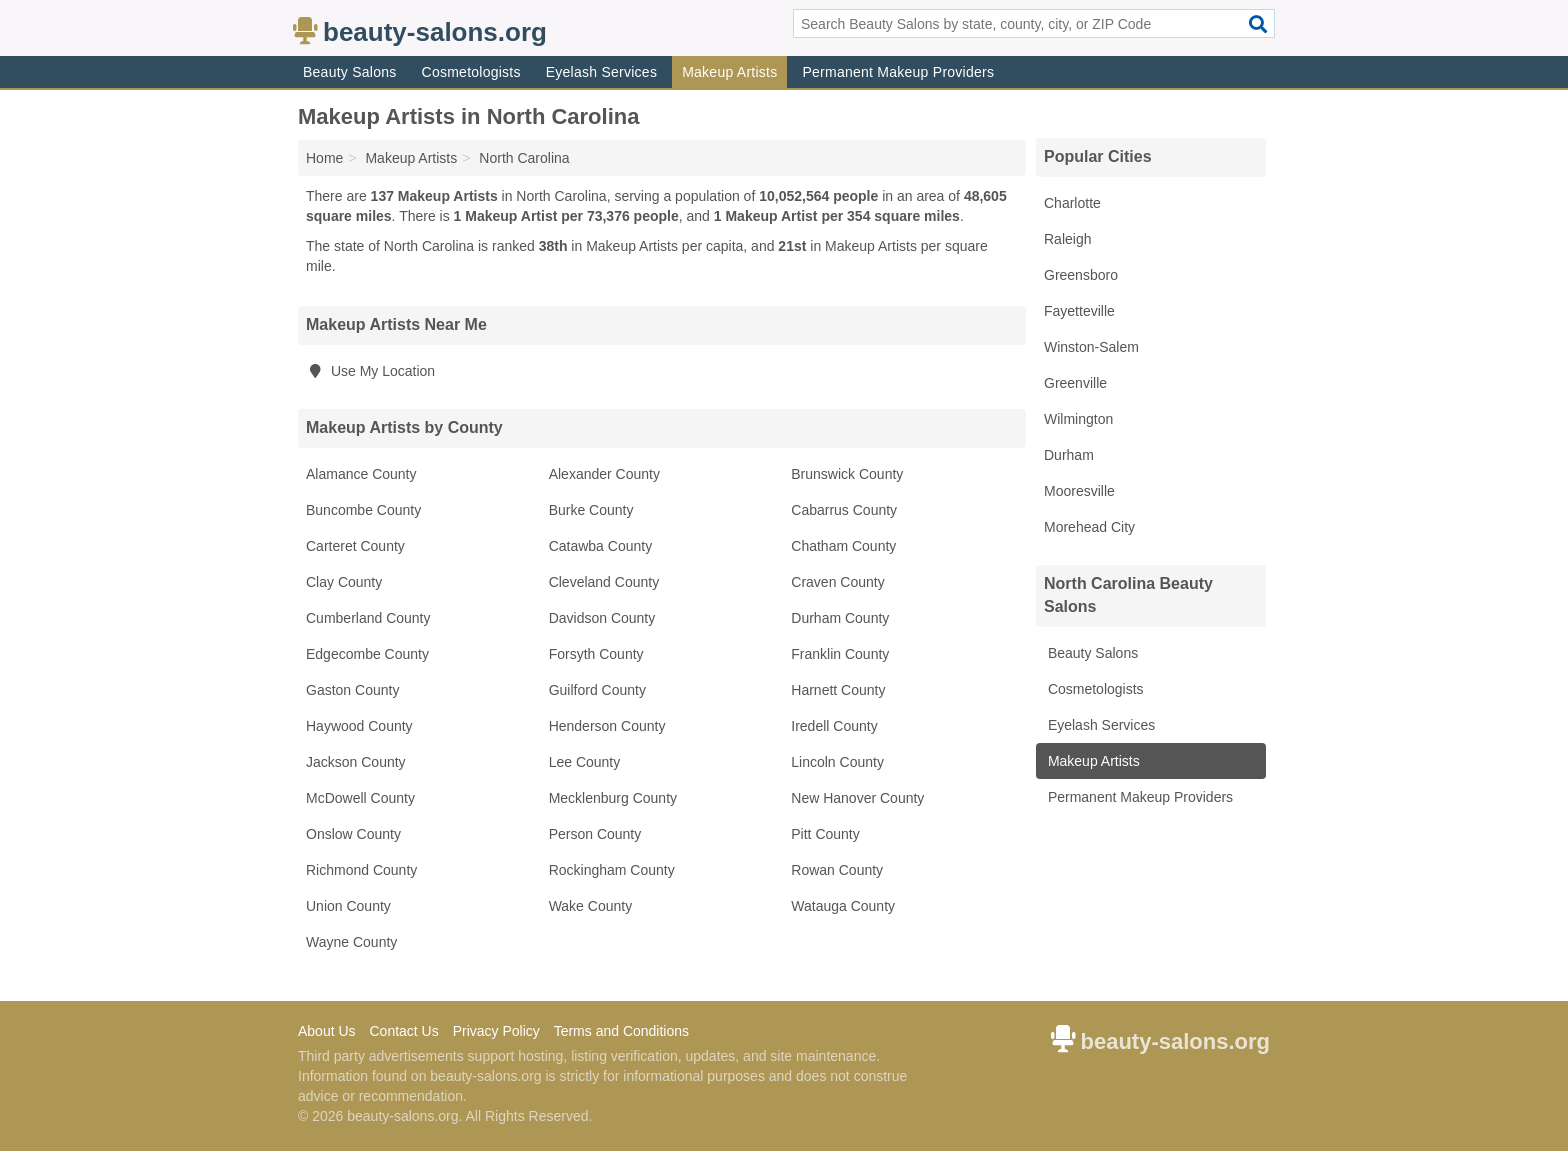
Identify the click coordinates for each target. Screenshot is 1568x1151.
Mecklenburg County (613, 798)
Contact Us (403, 1031)
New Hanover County (857, 798)
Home (324, 158)
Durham (1069, 455)
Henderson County (607, 726)
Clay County (344, 582)
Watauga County (843, 906)
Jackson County (356, 762)
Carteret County (355, 546)
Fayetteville (1079, 311)
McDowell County (360, 798)
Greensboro (1081, 275)
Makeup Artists (729, 72)
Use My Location (370, 371)
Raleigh (1067, 239)
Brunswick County (847, 474)
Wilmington (1078, 419)
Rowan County (837, 870)
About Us (327, 1031)
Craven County (837, 582)
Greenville (1075, 383)
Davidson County (602, 618)
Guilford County (597, 690)
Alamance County (361, 474)
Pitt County (825, 834)
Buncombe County (363, 510)
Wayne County (351, 942)
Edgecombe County (367, 654)
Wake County (591, 906)
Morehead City (1089, 527)
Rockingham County (612, 870)
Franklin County (840, 654)
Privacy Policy (496, 1031)
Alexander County (604, 474)
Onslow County (353, 834)
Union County (348, 906)
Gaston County (352, 690)
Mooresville (1079, 491)
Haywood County (359, 726)
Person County (595, 834)
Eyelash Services (601, 72)
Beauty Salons (350, 72)
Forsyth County (596, 654)
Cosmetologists (471, 72)
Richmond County (361, 870)
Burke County (591, 510)
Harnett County (838, 690)
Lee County (585, 762)
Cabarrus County (844, 510)
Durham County (840, 618)
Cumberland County (368, 618)
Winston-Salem (1091, 347)
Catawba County (601, 546)
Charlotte (1072, 203)
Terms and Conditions (621, 1031)
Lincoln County (837, 762)
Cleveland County (604, 582)
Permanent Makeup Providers (898, 72)
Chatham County (843, 546)
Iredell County (834, 726)
